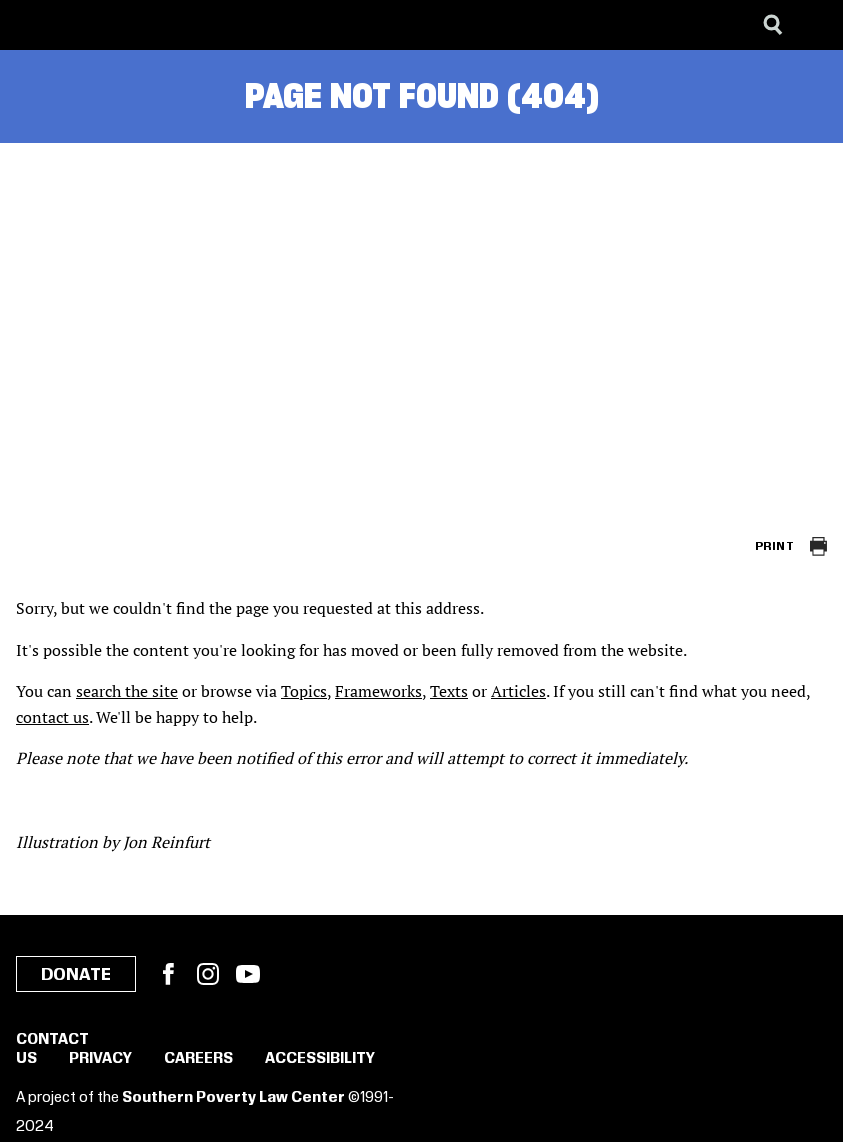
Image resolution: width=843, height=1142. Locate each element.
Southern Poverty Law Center (233, 1098)
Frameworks (378, 691)
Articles (518, 691)
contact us (52, 717)
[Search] (773, 25)
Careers (198, 1059)
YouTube (248, 974)
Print (774, 546)
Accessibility (320, 1059)
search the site (127, 691)
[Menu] (813, 25)
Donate (76, 975)
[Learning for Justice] (116, 25)
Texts (449, 691)
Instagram (208, 974)
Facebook (168, 974)
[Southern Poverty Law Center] (33, 25)
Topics (304, 691)
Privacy (100, 1059)
